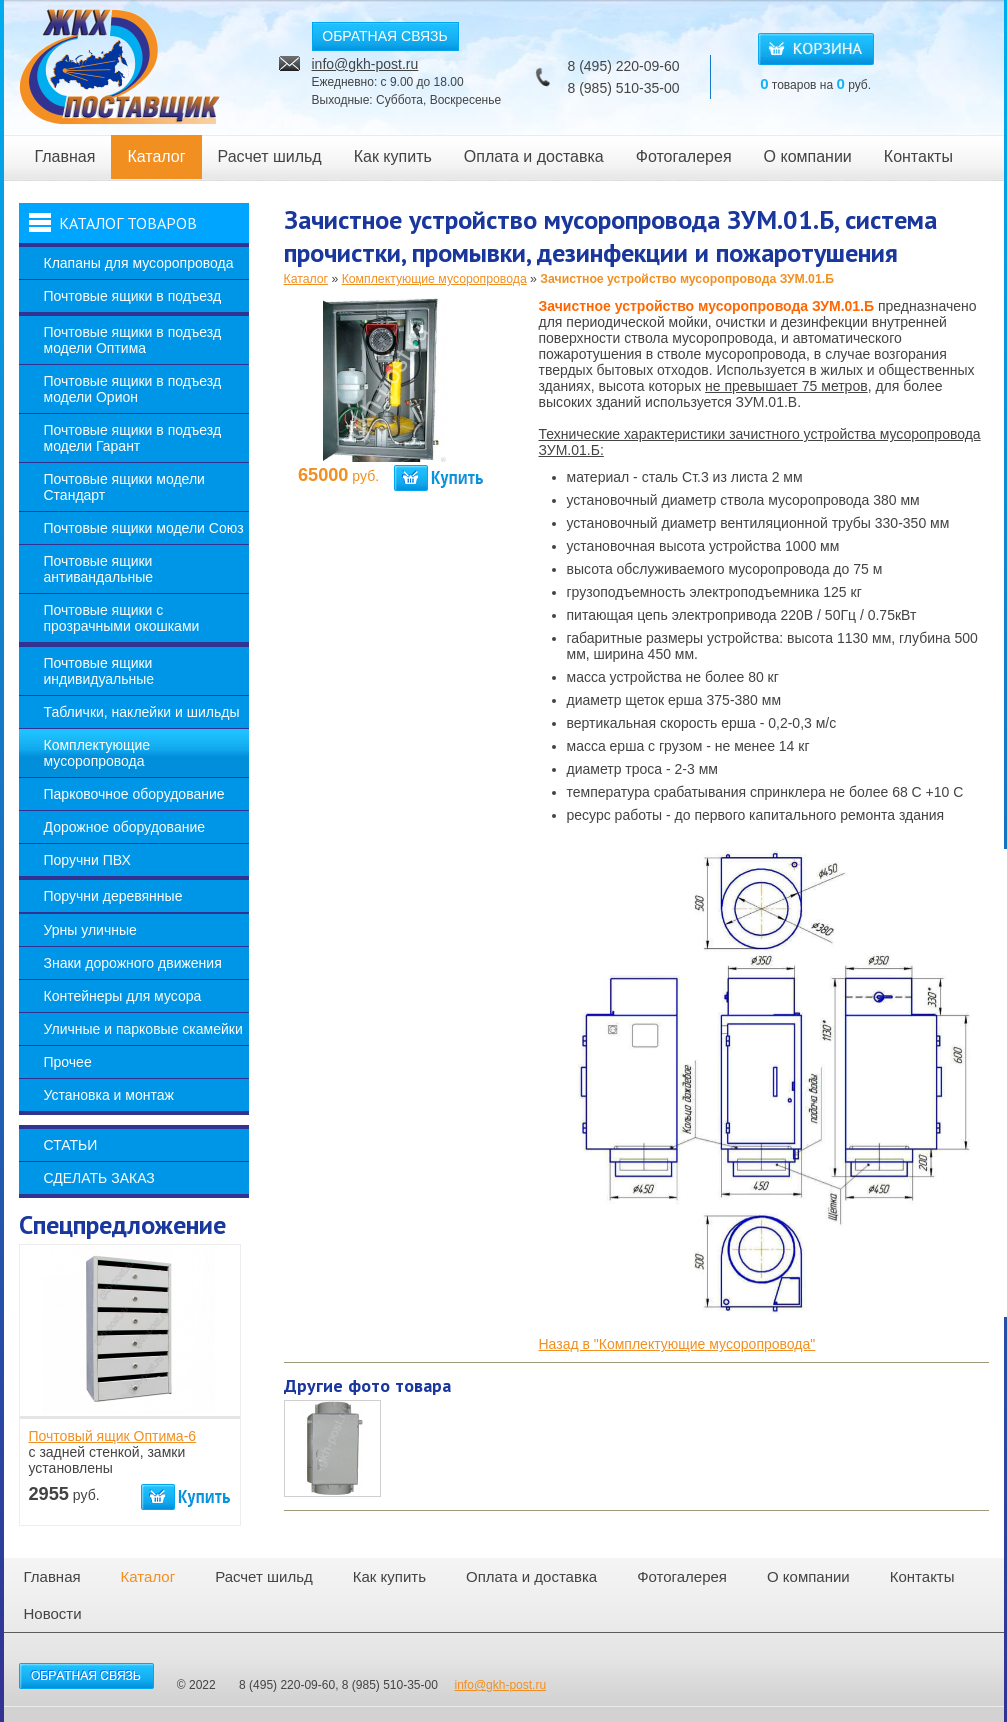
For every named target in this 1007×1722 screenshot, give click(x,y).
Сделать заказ (99, 1178)
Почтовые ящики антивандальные (99, 569)
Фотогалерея (684, 156)
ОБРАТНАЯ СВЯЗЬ (384, 36)
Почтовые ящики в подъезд (133, 296)
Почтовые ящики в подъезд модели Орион (133, 389)
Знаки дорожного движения (133, 963)
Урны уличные (90, 930)
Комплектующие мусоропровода (97, 753)
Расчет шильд (270, 156)
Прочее (68, 1062)
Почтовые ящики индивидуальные (99, 671)
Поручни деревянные (113, 896)
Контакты (918, 156)
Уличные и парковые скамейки (143, 1029)
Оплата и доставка (534, 156)
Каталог (156, 156)
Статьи (71, 1145)
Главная (65, 156)
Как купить (393, 156)
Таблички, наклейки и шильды (142, 712)
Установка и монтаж (109, 1095)
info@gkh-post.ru (365, 64)
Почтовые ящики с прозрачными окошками (122, 618)
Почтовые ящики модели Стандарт (124, 487)
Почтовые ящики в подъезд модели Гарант (133, 438)
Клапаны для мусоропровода (139, 263)
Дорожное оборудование (125, 827)
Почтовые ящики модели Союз (144, 528)
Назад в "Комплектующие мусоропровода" (677, 1344)
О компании (808, 156)
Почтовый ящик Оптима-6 (113, 1436)
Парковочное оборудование (134, 794)
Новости (53, 1613)
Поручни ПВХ (87, 860)
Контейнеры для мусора (123, 996)
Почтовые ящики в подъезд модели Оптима (133, 340)
